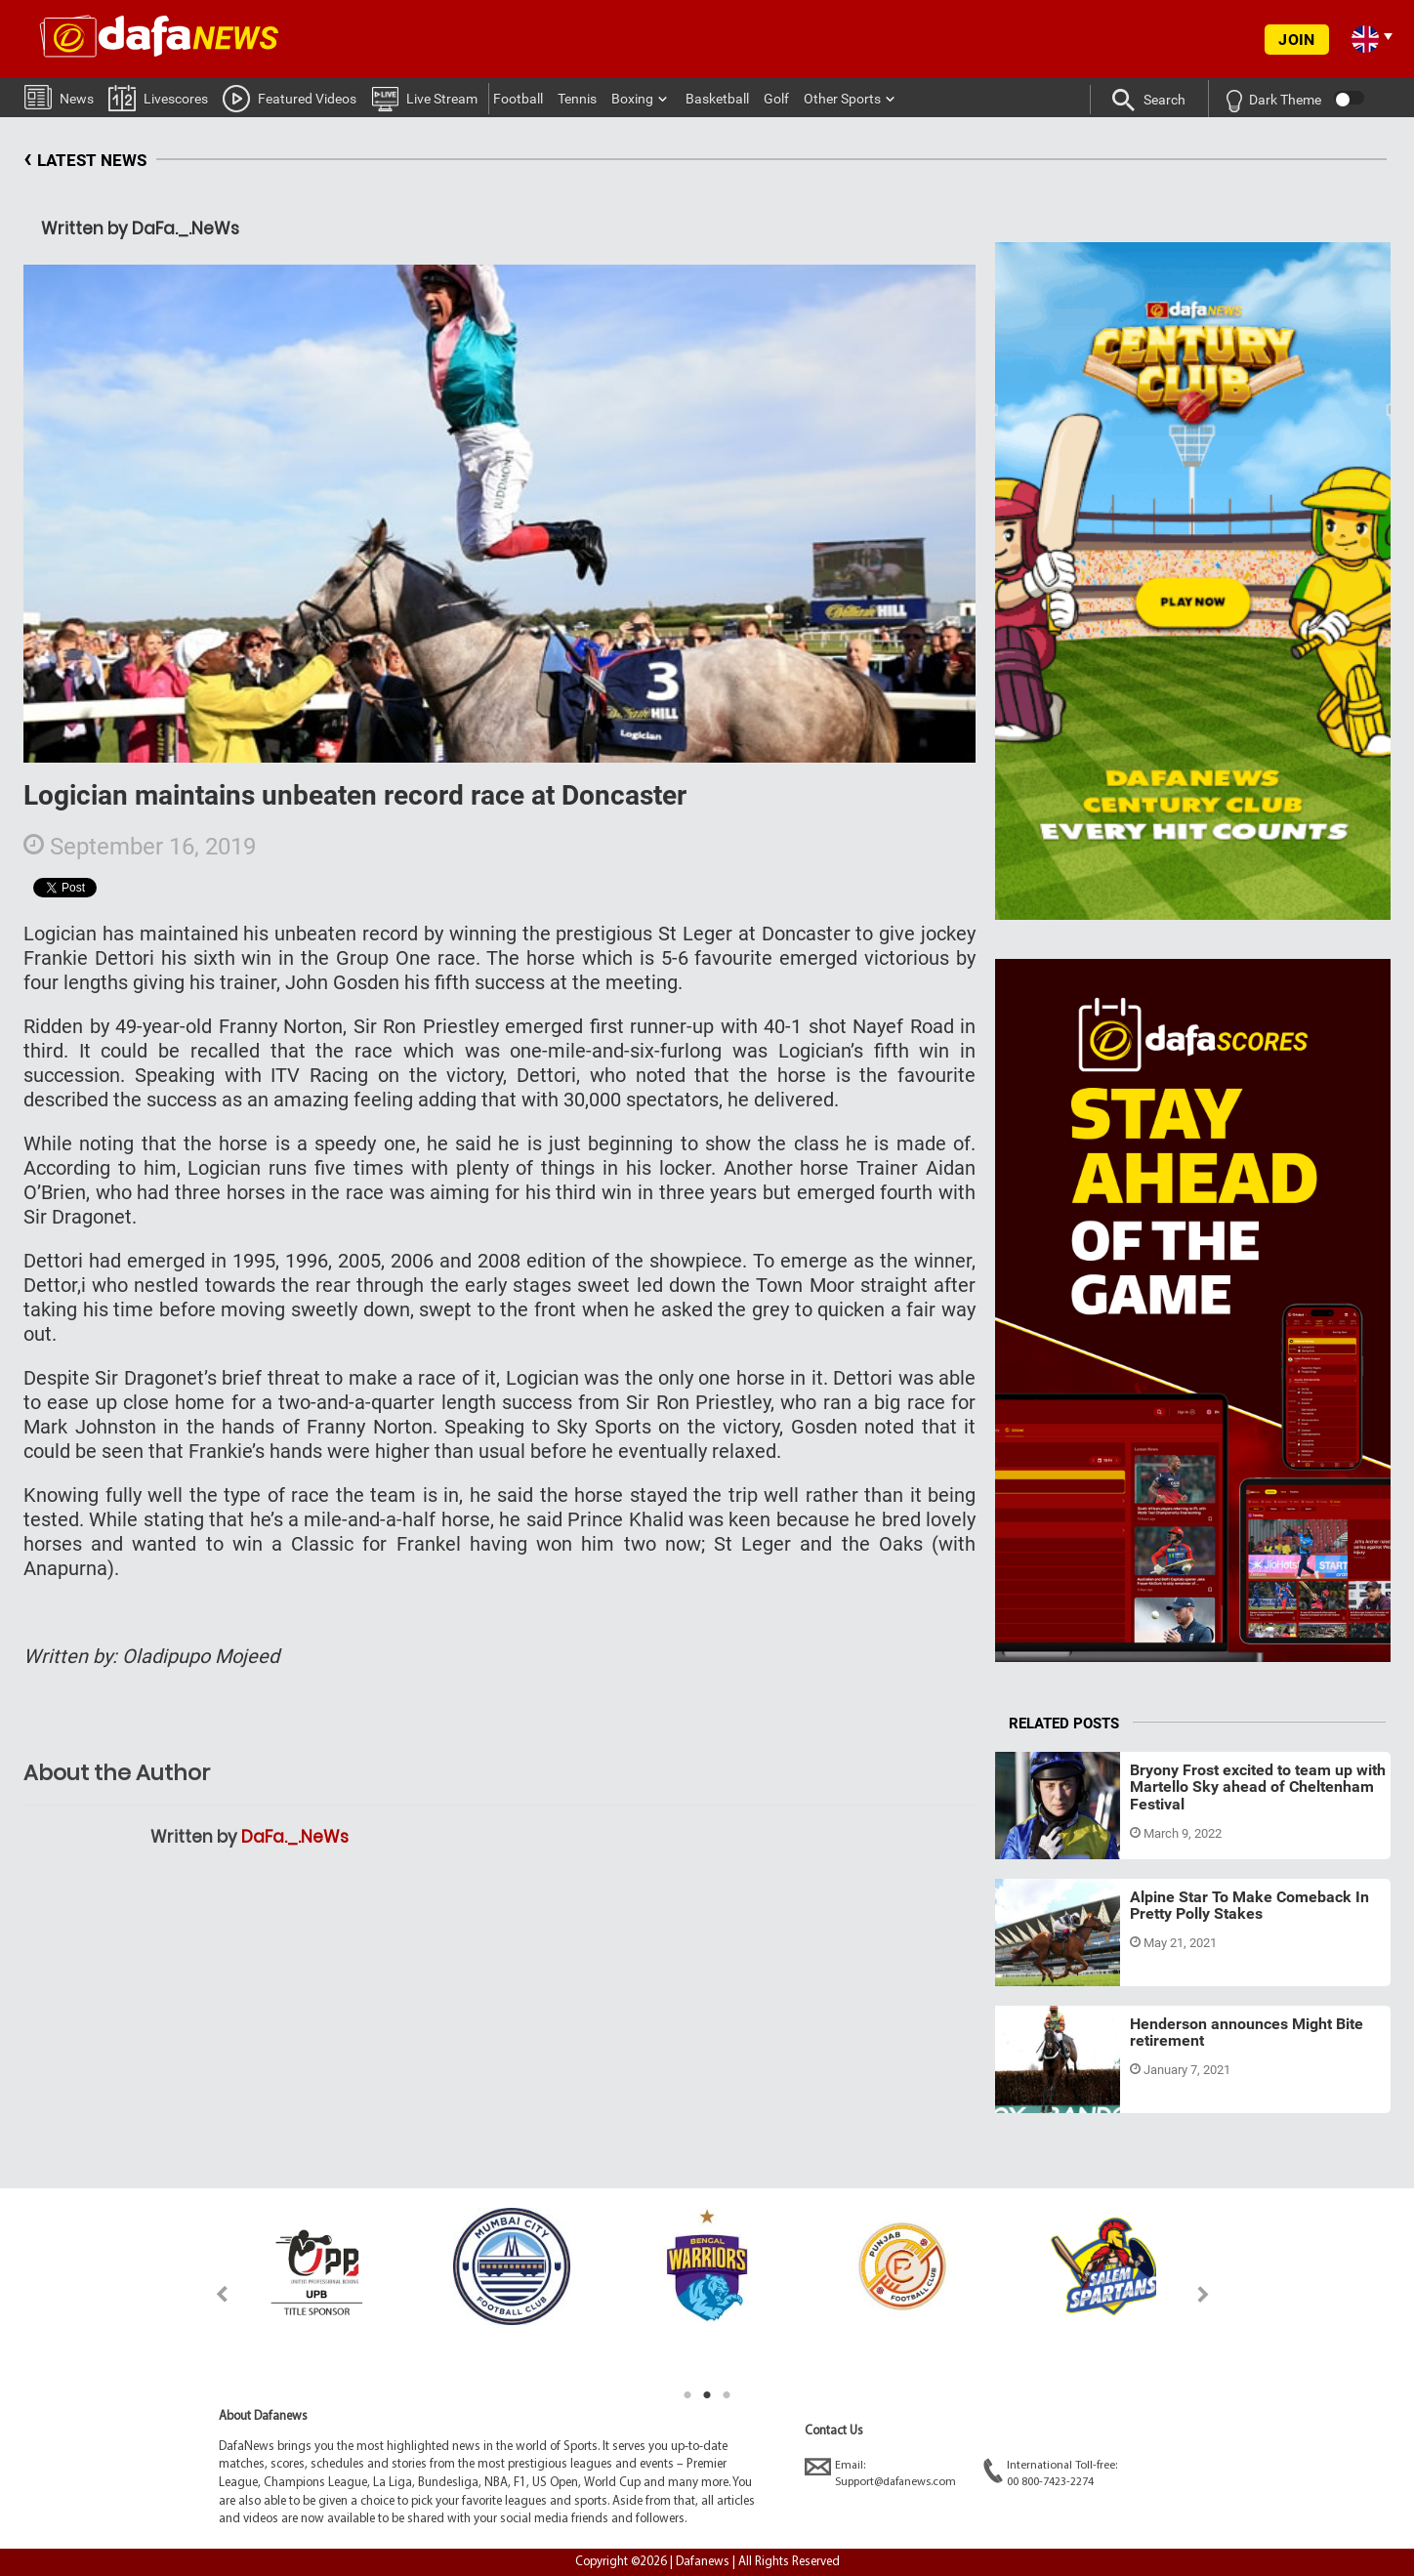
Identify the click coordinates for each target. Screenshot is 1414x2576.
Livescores (158, 97)
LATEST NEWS (84, 161)
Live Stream (424, 97)
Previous (210, 2294)
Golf (776, 98)
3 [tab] (726, 2395)
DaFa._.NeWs (295, 1837)
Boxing (632, 98)
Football (518, 98)
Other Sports (842, 98)
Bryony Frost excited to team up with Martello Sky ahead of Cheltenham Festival (1258, 1787)
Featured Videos (289, 97)
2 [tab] (707, 2395)
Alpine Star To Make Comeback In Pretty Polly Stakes (1249, 1906)
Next (1203, 2294)
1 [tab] (687, 2395)
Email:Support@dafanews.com (880, 2473)
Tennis (577, 98)
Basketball (717, 98)
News (59, 96)
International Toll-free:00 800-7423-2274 (1050, 2473)
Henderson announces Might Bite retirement (1246, 2033)
